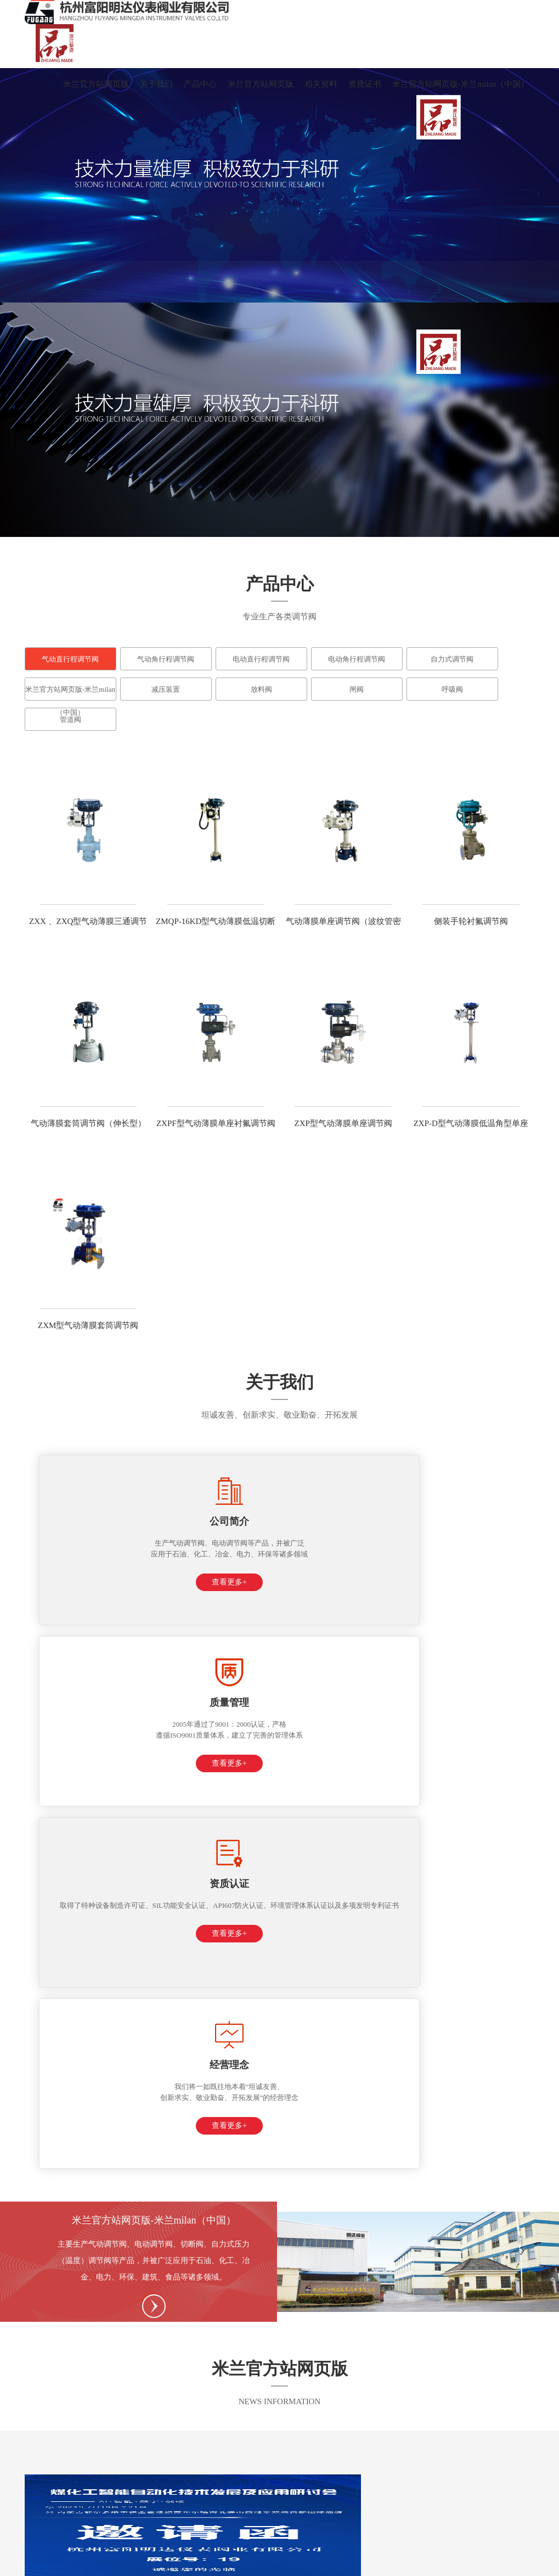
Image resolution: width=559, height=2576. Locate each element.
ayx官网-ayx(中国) (469, 2564)
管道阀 (70, 719)
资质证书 (364, 84)
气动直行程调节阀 (70, 659)
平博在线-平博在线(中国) (112, 2564)
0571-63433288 (72, 2313)
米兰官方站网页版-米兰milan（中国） (460, 84)
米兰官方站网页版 (96, 84)
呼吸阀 (452, 689)
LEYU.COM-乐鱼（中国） (393, 2564)
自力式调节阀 (452, 659)
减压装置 (165, 689)
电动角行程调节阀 (356, 659)
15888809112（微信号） (266, 2295)
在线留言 (369, 2473)
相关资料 (320, 84)
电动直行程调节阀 (261, 659)
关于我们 (156, 84)
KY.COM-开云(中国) (34, 2564)
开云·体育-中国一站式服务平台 (294, 2564)
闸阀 (356, 689)
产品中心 (200, 84)
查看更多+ (85, 1604)
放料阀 (261, 689)
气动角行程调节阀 (165, 659)
